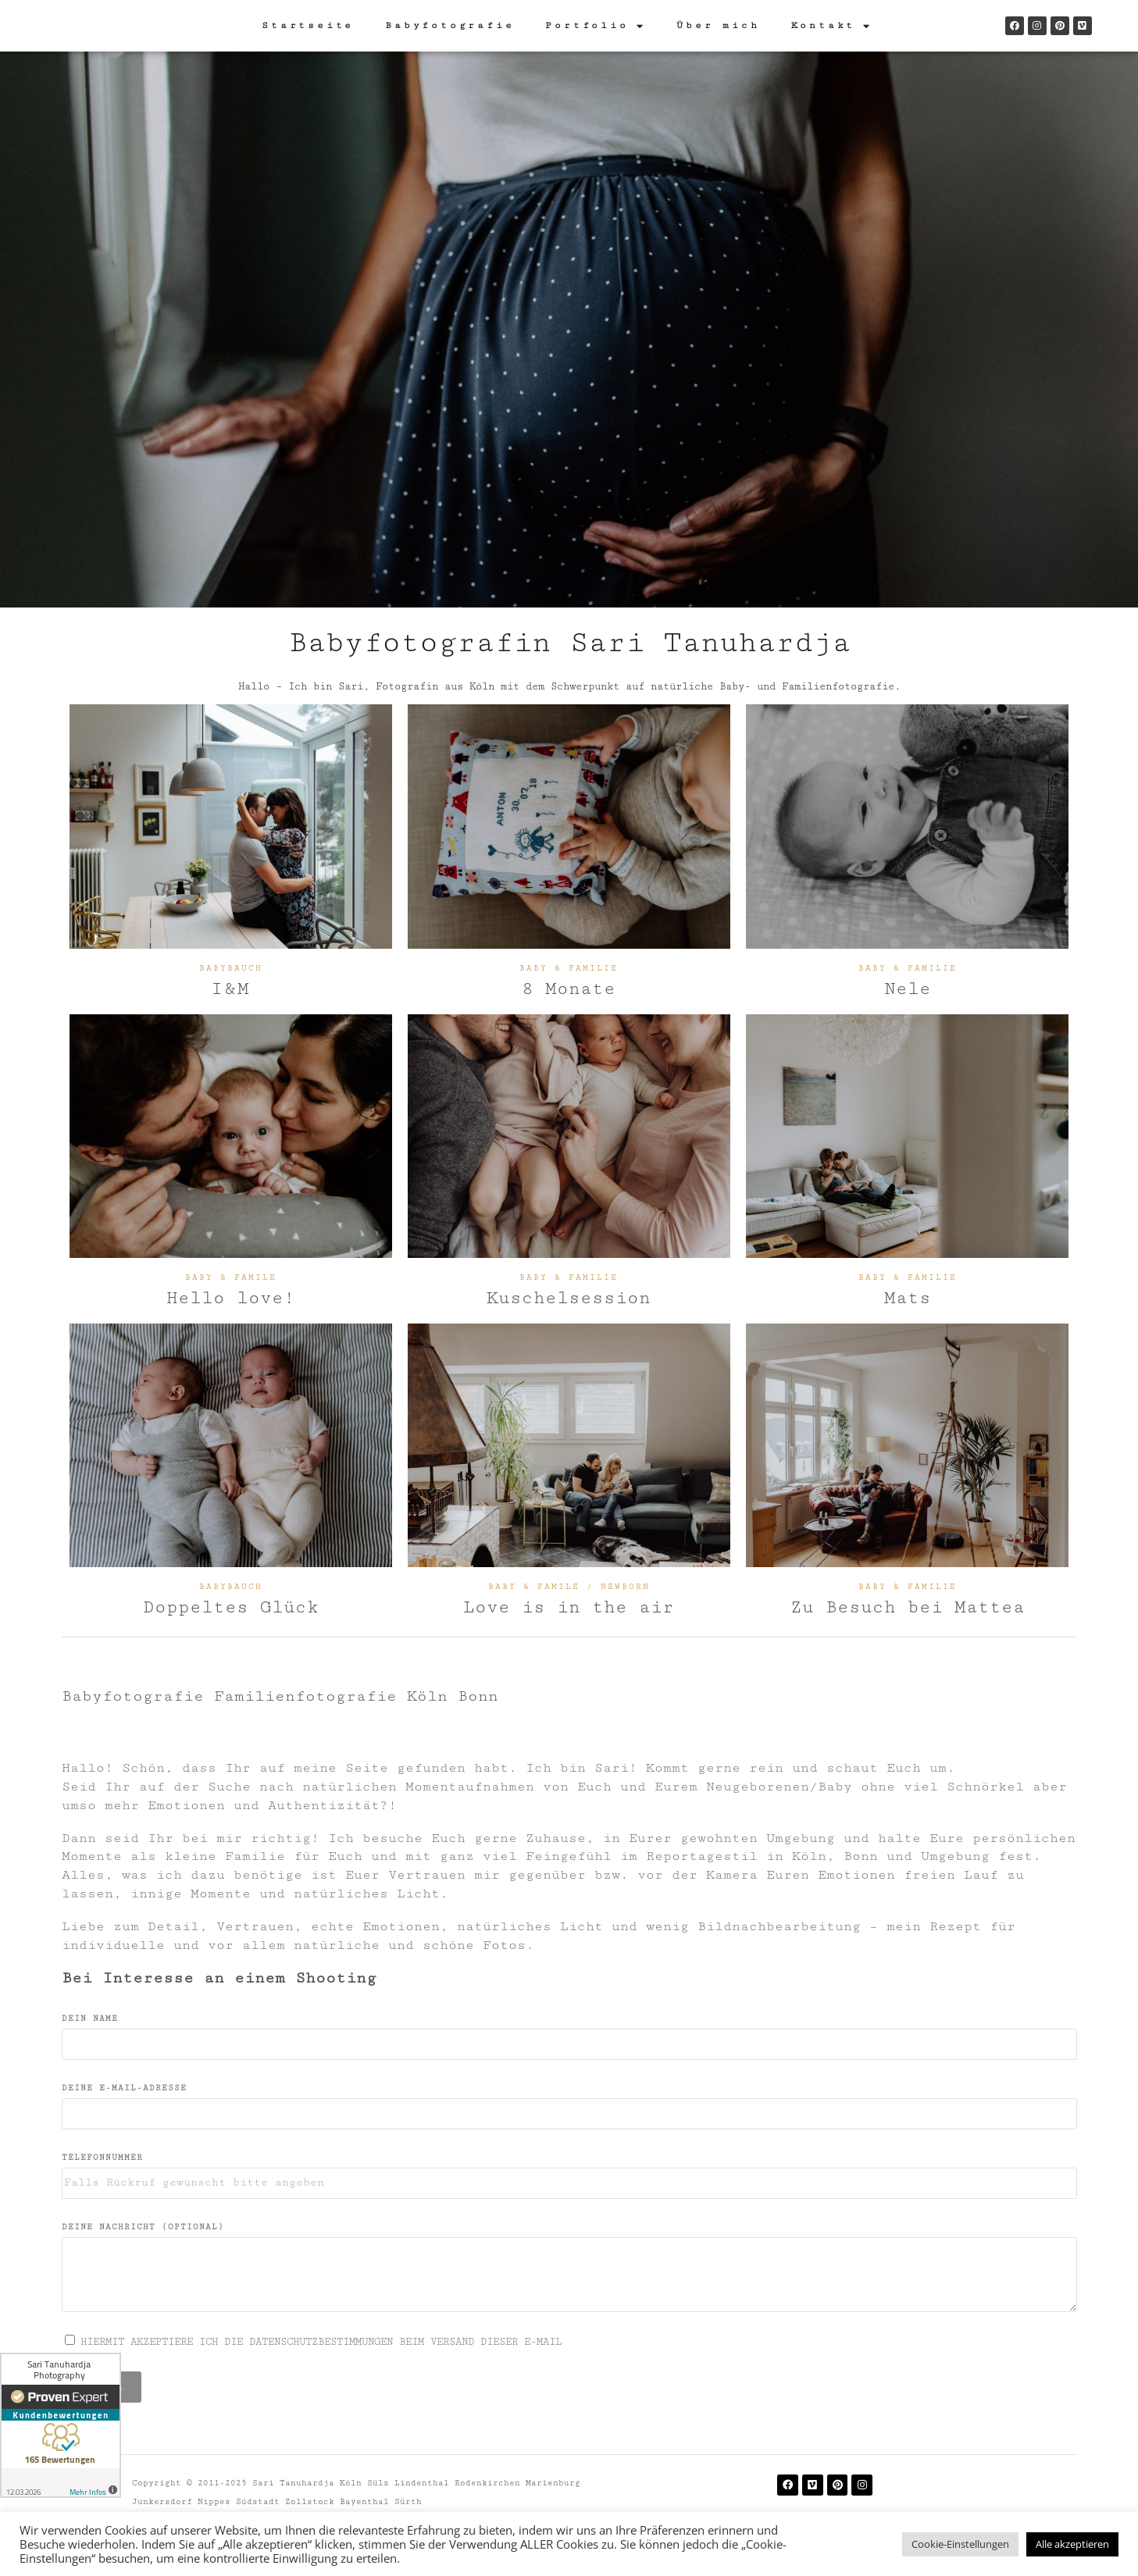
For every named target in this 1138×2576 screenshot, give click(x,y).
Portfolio (595, 26)
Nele (907, 988)
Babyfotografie (449, 25)
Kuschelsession (569, 1298)
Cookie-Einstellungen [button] (960, 2544)
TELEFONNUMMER (102, 2157)
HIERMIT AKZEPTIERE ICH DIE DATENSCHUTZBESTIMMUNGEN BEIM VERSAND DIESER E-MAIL (321, 2342)
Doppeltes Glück (231, 1607)
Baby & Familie (568, 968)
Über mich (717, 25)
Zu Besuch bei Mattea (907, 1607)
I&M (231, 988)
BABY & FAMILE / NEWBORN (569, 1586)
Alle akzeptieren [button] (1072, 2544)
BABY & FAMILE (230, 1277)
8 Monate (568, 988)
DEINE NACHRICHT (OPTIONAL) (143, 2227)
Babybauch (230, 968)
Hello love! (230, 1298)
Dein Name (90, 2018)
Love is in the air (568, 1607)
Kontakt (831, 26)
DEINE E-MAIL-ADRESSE (124, 2088)
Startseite (308, 25)
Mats (907, 1298)
